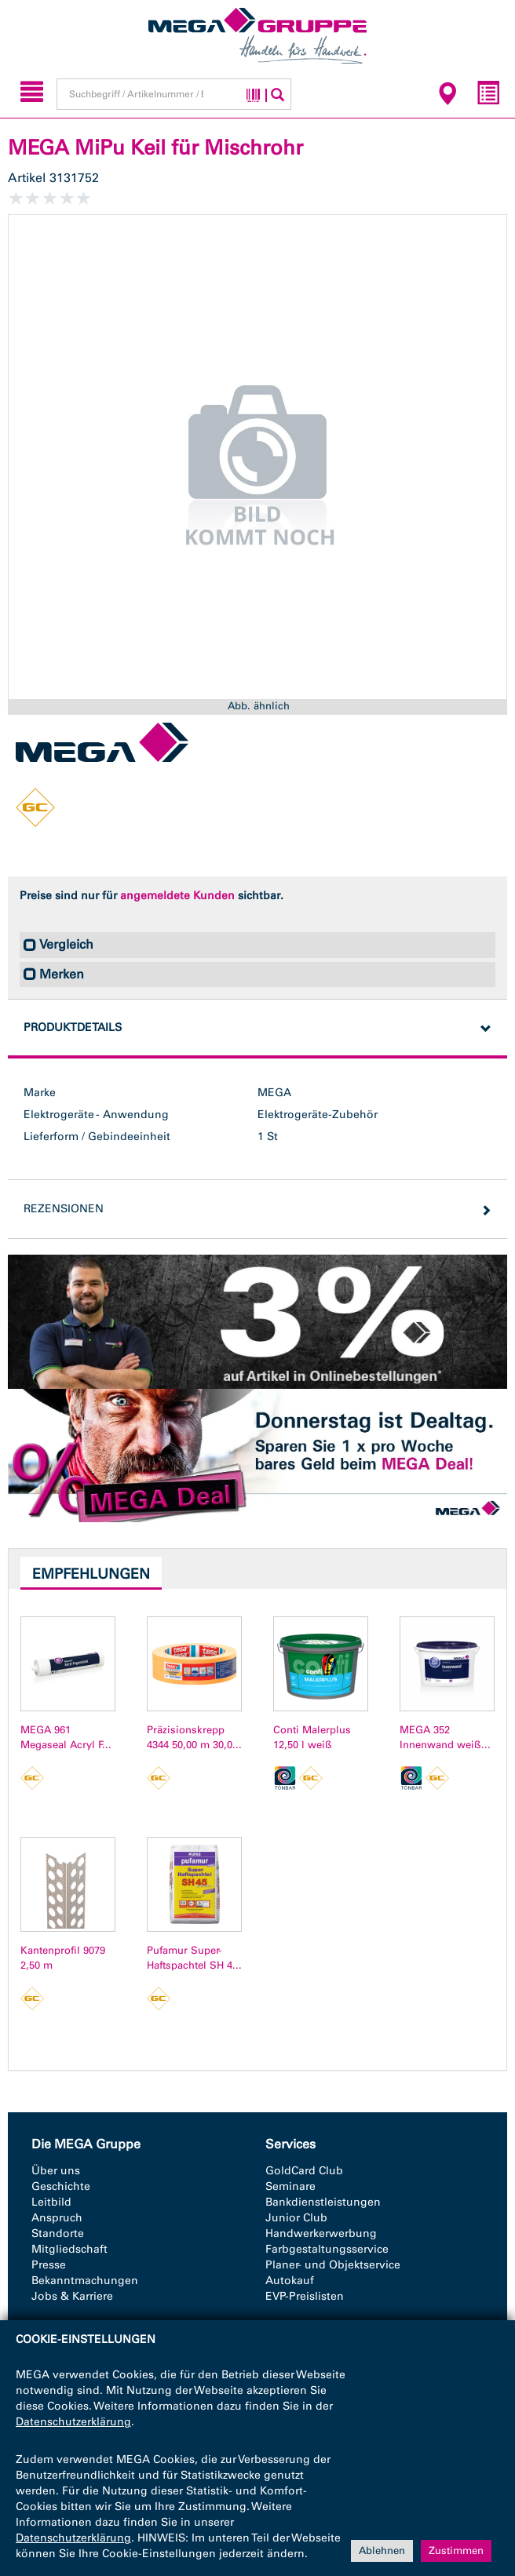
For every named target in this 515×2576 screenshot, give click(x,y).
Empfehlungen (91, 1574)
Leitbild (51, 2202)
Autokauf (289, 2280)
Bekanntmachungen (84, 2280)
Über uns (55, 2170)
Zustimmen (456, 2550)
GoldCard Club (304, 2170)
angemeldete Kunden (177, 895)
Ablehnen (382, 2550)
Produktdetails (73, 1027)
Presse (48, 2265)
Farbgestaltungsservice (327, 2249)
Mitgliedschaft (69, 2249)
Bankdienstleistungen (323, 2202)
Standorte (57, 2233)
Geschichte (60, 2186)
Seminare (290, 2186)
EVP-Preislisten (304, 2296)
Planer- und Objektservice (332, 2265)
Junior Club (296, 2217)
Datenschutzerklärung (73, 2421)
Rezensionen (64, 1208)
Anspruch (56, 2217)
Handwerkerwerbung (321, 2233)
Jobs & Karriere (72, 2296)
